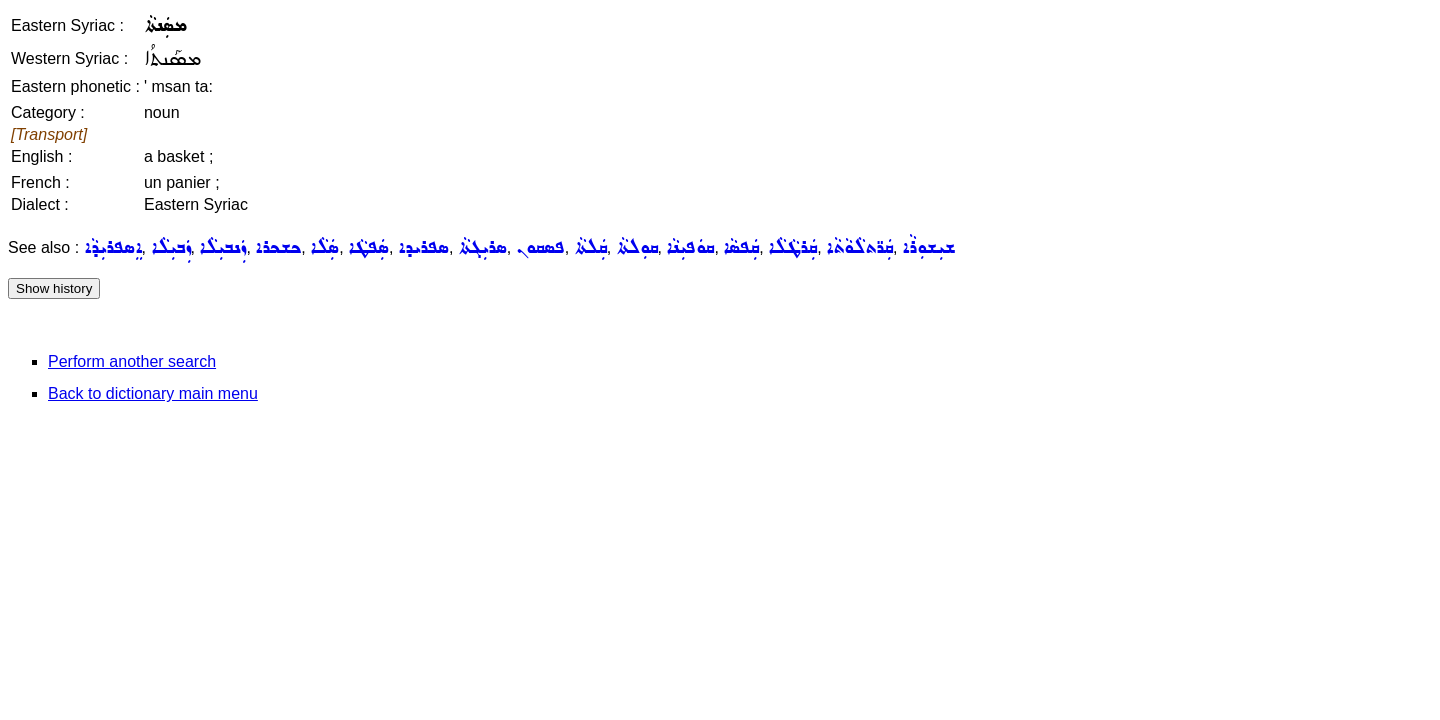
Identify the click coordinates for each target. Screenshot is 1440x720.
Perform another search (132, 361)
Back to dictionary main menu (153, 393)
